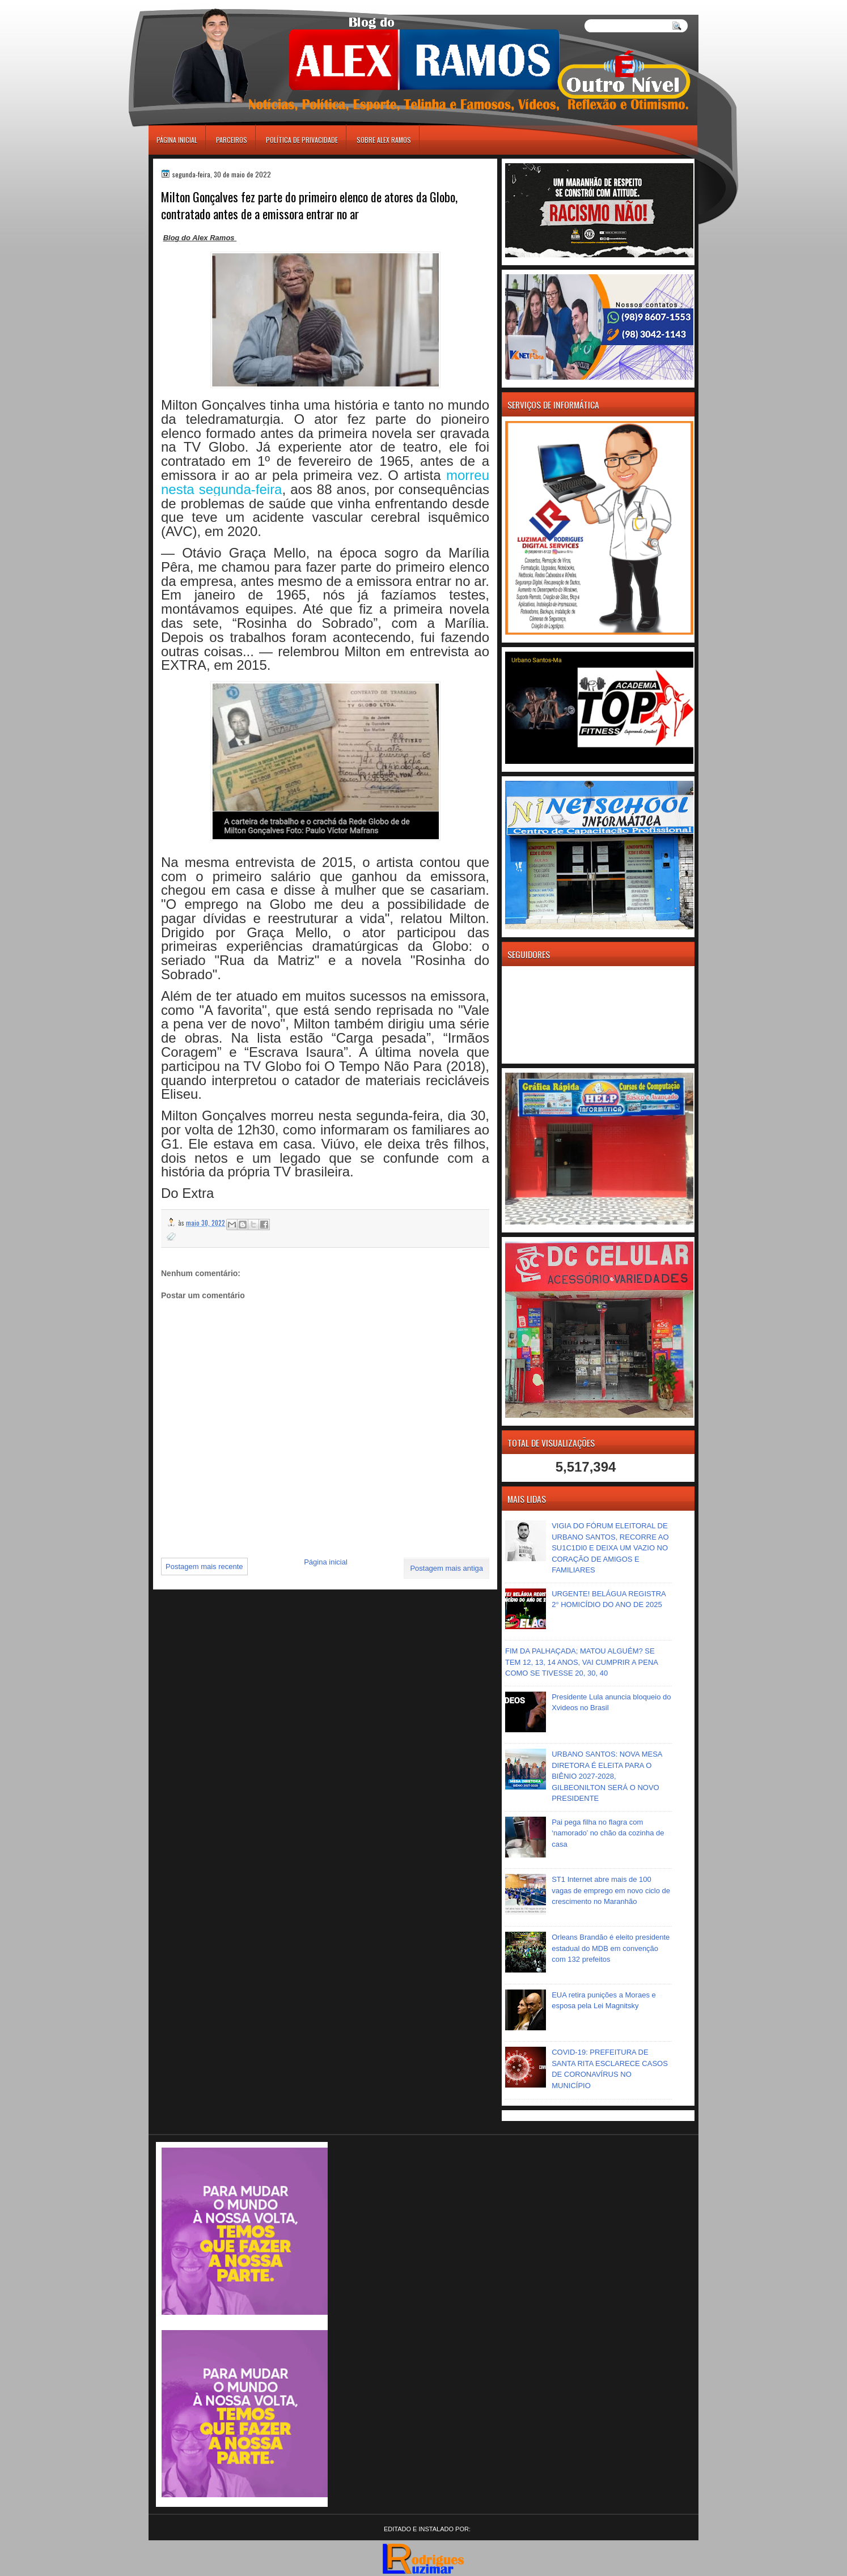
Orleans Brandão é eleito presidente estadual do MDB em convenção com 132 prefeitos (611, 1948)
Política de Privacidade (302, 139)
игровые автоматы (199, 5)
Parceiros (231, 139)
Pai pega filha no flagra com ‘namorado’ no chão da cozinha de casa (608, 1833)
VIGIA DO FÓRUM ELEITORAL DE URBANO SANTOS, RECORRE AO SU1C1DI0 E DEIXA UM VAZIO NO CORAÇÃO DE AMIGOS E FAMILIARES (610, 1547)
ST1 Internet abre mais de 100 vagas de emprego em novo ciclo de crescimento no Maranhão (611, 1890)
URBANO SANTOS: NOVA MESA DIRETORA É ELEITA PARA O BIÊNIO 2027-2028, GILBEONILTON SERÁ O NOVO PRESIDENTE (607, 1776)
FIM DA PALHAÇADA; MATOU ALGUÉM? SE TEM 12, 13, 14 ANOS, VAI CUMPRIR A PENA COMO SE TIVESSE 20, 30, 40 (581, 1662)
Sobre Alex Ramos (384, 139)
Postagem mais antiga (446, 1568)
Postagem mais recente (204, 1566)
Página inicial (176, 139)
